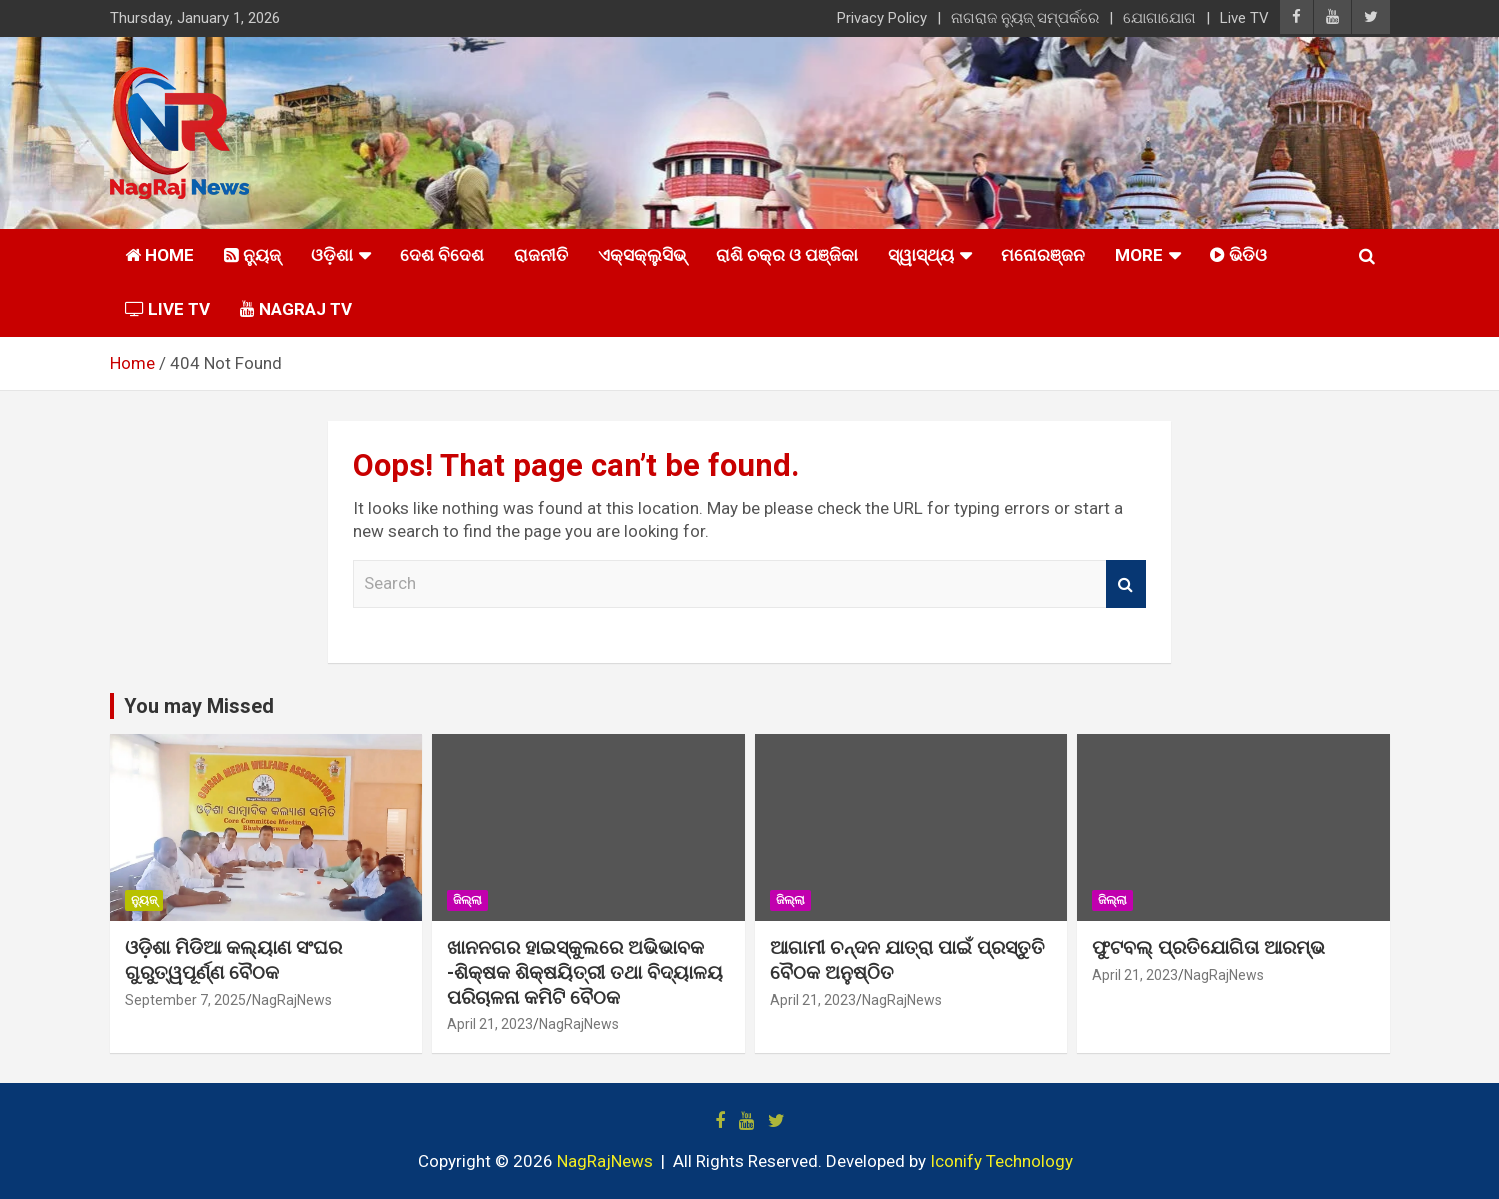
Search (1126, 584)
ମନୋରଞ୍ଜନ (1043, 255)
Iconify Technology (1001, 1161)
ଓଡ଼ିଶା (332, 255)
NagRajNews (292, 1000)
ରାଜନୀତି (541, 255)
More (1139, 255)
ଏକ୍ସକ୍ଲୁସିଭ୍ (642, 255)
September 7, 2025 (185, 1000)
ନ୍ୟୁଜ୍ (144, 900)
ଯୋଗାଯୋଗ (1159, 18)
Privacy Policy (882, 18)
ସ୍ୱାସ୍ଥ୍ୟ (921, 255)
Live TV (1244, 18)
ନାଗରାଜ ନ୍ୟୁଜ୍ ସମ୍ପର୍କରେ (1025, 18)
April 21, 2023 (490, 1024)
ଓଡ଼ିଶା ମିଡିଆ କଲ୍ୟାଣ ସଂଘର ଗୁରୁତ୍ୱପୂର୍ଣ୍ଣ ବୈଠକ (233, 960)
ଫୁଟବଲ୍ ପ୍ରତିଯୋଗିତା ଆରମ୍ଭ (1208, 947)
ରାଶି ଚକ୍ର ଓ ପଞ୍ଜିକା (787, 255)
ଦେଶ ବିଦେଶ (442, 255)
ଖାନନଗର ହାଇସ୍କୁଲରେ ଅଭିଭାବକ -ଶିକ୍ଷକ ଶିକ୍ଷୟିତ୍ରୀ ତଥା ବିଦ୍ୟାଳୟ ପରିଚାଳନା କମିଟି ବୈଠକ (585, 972)
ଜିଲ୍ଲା (467, 900)
